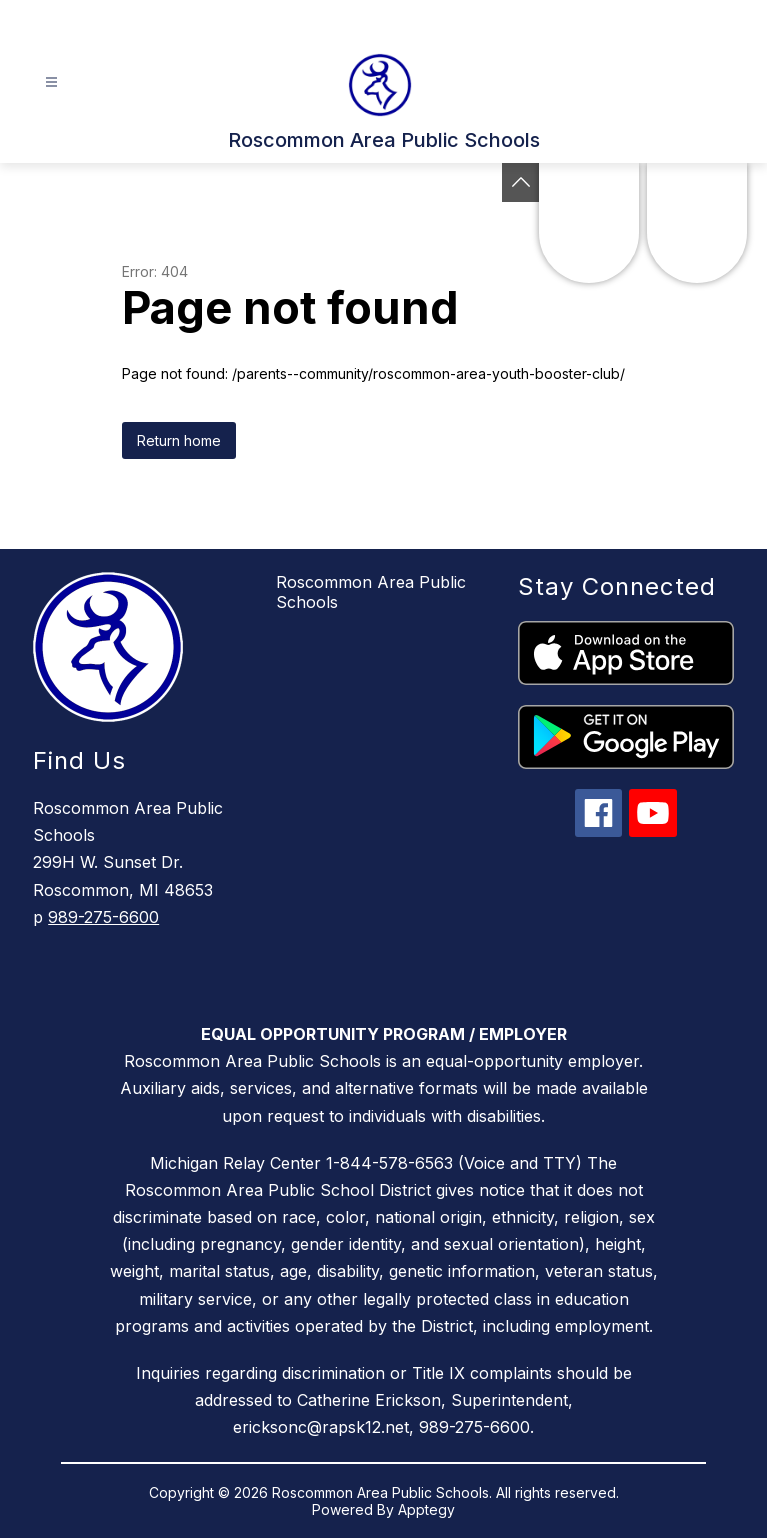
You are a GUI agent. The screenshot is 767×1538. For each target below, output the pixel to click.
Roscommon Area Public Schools (371, 592)
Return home (179, 440)
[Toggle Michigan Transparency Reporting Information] (521, 182)
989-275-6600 (103, 917)
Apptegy (426, 1509)
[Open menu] (51, 82)
